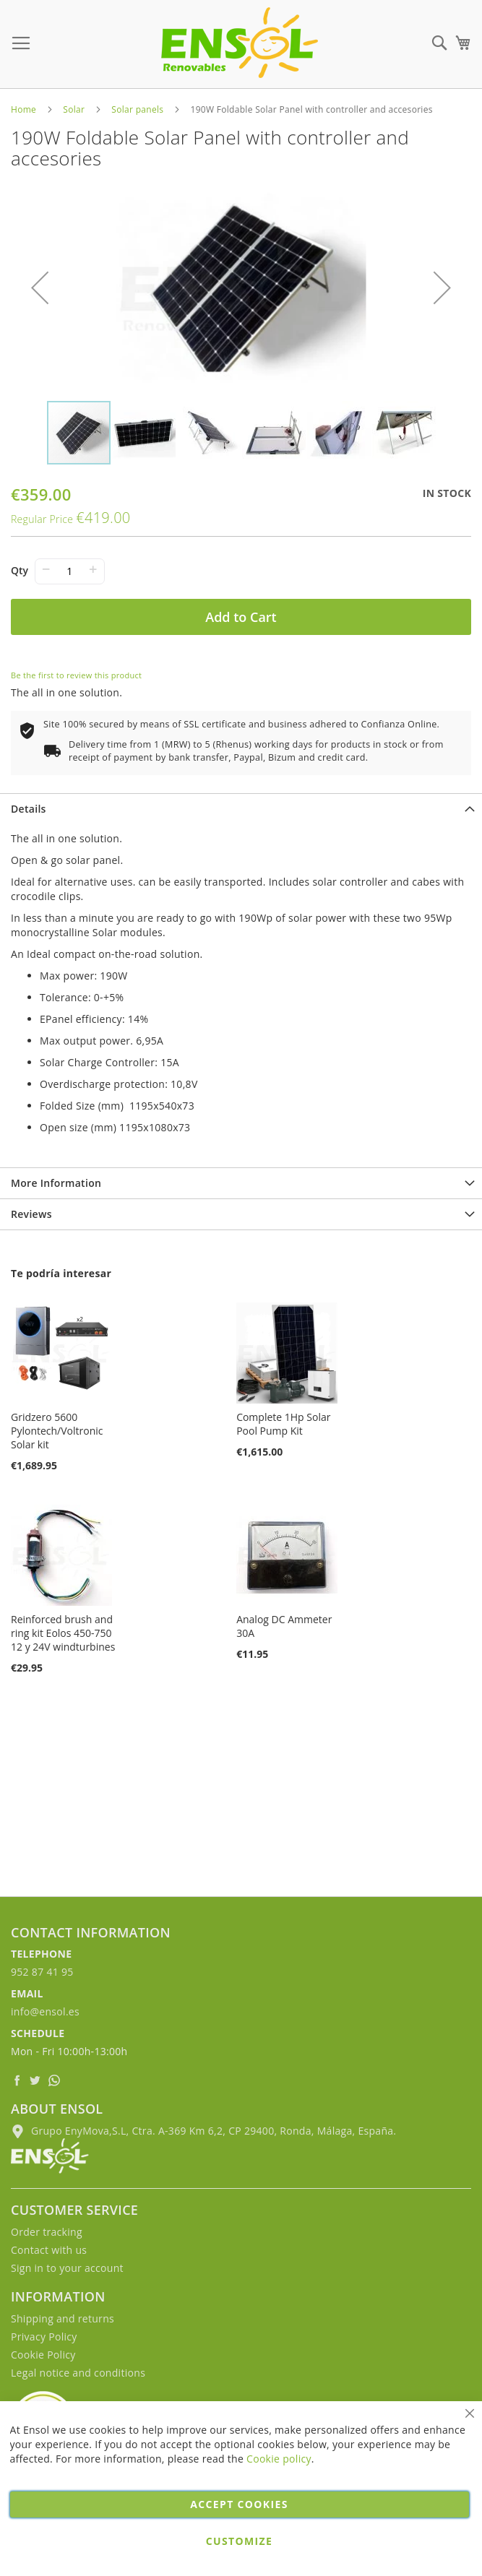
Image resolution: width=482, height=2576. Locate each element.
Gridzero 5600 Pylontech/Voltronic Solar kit (57, 1430)
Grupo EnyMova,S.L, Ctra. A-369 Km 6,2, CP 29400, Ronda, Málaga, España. (203, 2131)
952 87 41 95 (42, 1972)
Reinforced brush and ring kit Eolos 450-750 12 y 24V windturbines (63, 1633)
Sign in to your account (67, 2268)
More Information (56, 1183)
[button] (40, 287)
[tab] (241, 808)
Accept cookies (239, 2504)
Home (23, 109)
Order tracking (46, 2232)
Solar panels (137, 109)
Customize (239, 2541)
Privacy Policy (44, 2336)
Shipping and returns (62, 2318)
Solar (74, 109)
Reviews (31, 1214)
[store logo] (239, 43)
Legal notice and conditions (78, 2373)
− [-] (46, 569)
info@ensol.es (45, 2011)
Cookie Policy (43, 2354)
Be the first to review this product (76, 675)
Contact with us (49, 2250)
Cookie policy (278, 2458)
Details (28, 809)
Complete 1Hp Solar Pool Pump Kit (283, 1424)
